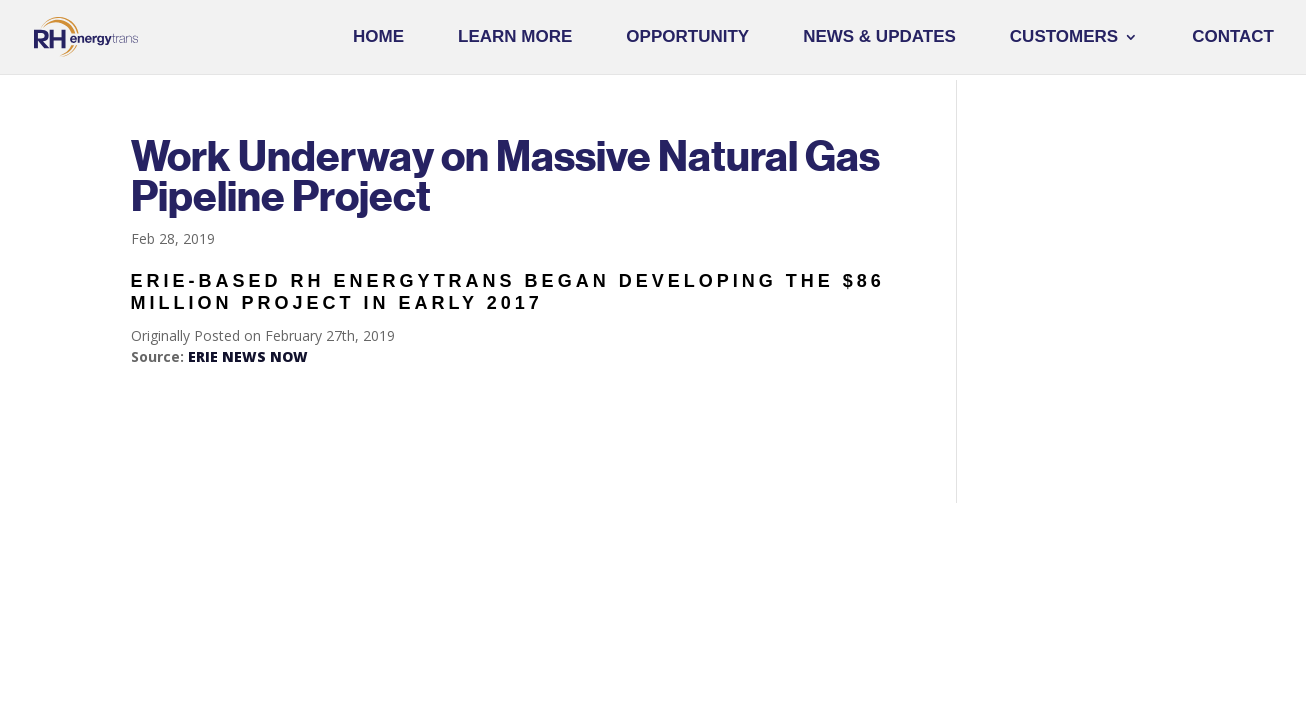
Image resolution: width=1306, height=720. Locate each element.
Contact (1233, 38)
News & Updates (879, 38)
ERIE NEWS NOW (248, 356)
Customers (1064, 38)
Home (378, 38)
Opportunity (687, 38)
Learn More (515, 38)
